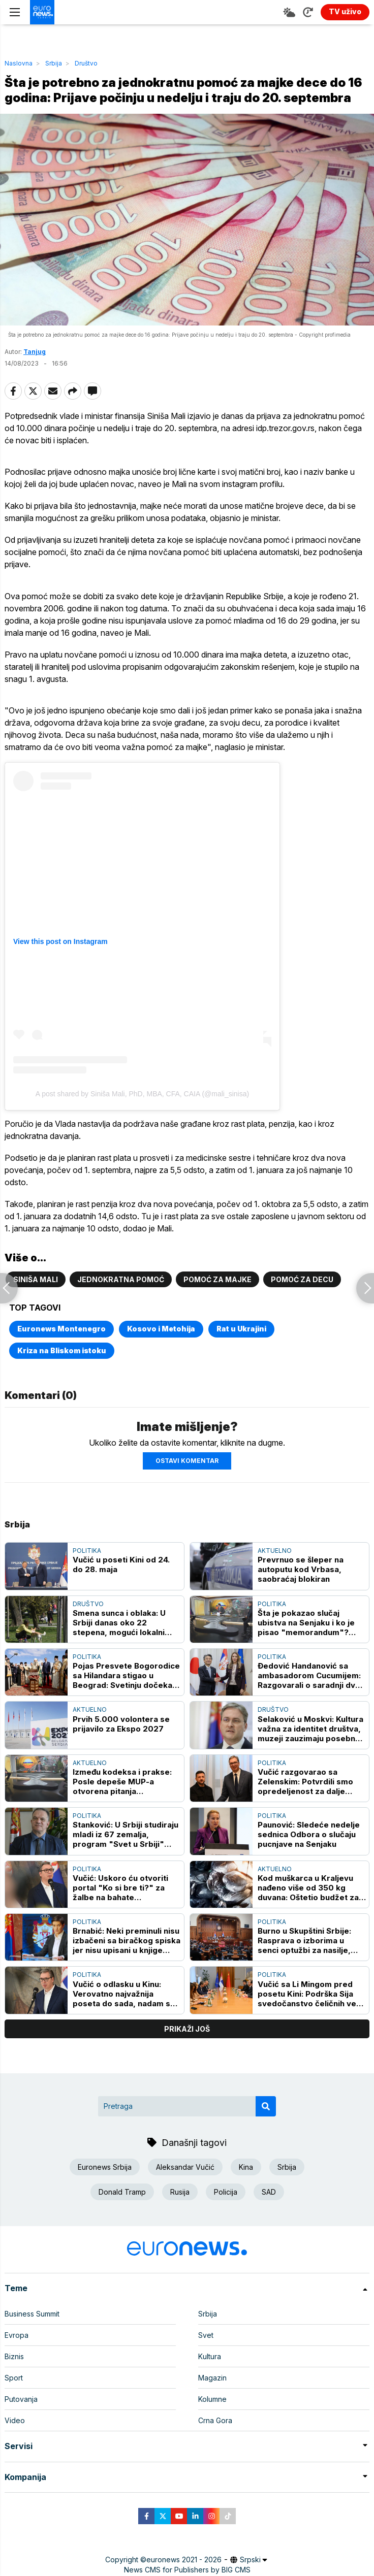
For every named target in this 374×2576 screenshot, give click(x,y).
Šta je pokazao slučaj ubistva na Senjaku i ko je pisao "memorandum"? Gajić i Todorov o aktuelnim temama (310, 1622)
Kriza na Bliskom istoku (61, 1350)
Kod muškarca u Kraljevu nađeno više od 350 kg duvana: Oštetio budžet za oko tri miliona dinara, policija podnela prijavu (308, 1887)
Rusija (180, 2192)
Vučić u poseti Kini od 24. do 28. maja (121, 1564)
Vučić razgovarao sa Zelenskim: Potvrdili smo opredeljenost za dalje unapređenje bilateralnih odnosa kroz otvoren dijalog (305, 1781)
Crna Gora (215, 2420)
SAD (269, 2192)
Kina (246, 2167)
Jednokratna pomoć (120, 1279)
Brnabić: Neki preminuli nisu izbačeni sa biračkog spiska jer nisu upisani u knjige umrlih (126, 1940)
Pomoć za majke (217, 1279)
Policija (225, 2192)
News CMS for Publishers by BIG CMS (187, 2569)
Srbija (53, 63)
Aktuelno (275, 1550)
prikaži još (187, 2029)
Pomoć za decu (302, 1279)
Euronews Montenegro (61, 1328)
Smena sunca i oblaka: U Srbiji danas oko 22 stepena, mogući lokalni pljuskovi (119, 1622)
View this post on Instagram (60, 941)
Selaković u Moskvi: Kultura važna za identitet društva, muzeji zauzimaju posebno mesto (310, 1728)
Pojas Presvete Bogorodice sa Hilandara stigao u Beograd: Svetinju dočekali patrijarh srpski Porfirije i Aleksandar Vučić (126, 1675)
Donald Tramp (122, 2192)
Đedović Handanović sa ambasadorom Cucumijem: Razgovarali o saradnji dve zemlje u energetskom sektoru (309, 1675)
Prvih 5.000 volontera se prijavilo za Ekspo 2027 (121, 1724)
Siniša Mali (35, 1279)
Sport (14, 2377)
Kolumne (212, 2399)
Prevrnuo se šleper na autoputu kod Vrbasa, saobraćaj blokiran (301, 1569)
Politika (87, 1550)
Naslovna (19, 63)
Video (15, 2420)
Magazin (212, 2377)
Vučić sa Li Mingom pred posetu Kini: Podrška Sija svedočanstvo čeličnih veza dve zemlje (311, 1993)
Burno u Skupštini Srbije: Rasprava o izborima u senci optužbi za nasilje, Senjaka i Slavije (304, 1940)
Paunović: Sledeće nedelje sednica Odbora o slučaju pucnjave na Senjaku (309, 1834)
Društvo (86, 63)
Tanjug (34, 351)
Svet (205, 2335)
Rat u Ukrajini (241, 1328)
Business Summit (32, 2313)
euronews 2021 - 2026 (184, 2559)
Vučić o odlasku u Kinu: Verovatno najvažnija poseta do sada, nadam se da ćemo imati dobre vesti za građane (124, 1993)
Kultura (209, 2356)
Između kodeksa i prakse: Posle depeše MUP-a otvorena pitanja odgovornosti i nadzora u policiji (122, 1781)
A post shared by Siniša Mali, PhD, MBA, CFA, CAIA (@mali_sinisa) (142, 1094)
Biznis (14, 2356)
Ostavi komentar (187, 1460)
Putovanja (21, 2399)
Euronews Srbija (105, 2167)
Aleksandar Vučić (185, 2167)
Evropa (16, 2335)
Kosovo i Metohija (161, 1328)
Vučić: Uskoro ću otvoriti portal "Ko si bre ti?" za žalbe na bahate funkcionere (120, 1887)
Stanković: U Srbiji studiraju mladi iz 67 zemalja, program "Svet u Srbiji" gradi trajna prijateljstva (125, 1834)
